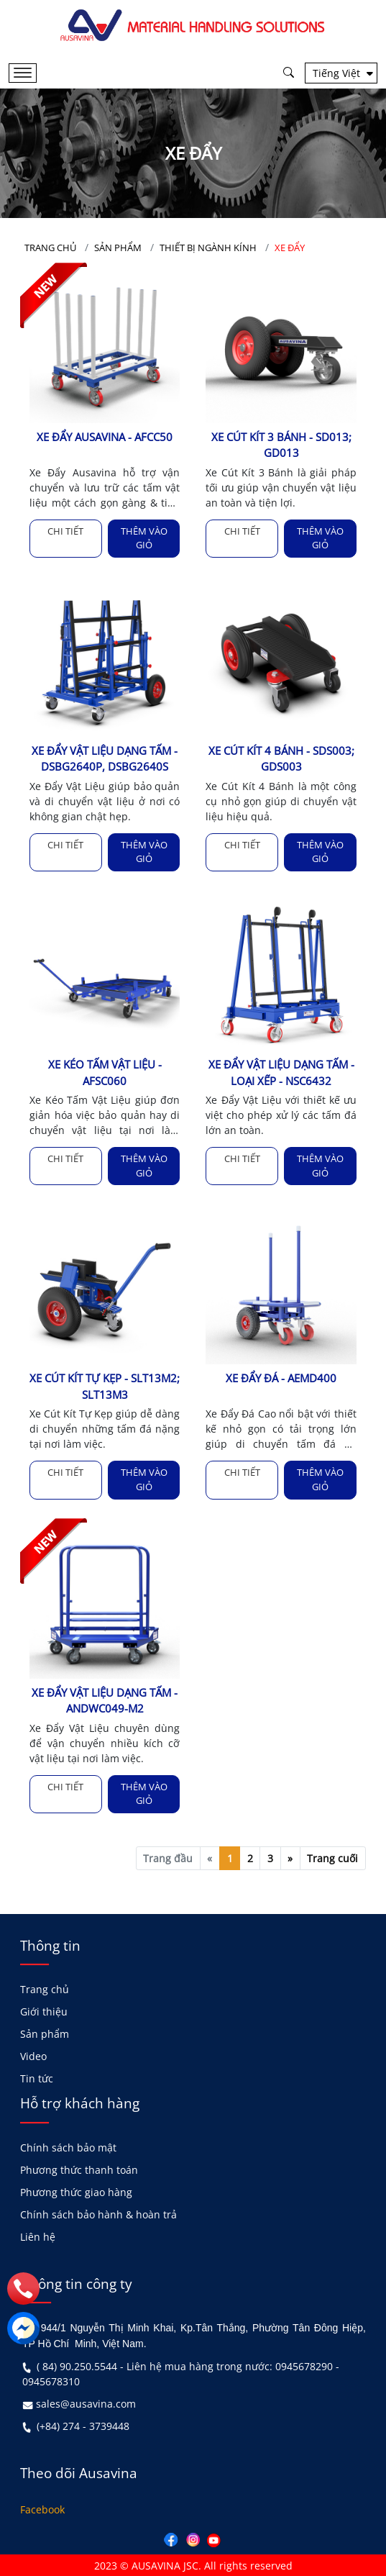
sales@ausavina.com (86, 2403)
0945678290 (304, 2365)
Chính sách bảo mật (68, 2146)
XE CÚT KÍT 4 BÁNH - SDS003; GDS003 (281, 758)
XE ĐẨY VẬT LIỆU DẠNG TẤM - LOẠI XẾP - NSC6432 (281, 1072)
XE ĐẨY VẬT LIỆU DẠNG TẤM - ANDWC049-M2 (105, 1699)
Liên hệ (37, 2235)
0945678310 (51, 2380)
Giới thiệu (44, 2011)
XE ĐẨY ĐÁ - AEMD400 (281, 1378)
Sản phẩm (44, 2033)
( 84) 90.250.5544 (77, 2365)
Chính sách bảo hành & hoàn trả (98, 2213)
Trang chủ (44, 1988)
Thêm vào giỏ (144, 538)
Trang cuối (332, 1857)
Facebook (42, 2508)
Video (33, 2055)
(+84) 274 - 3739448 (83, 2425)
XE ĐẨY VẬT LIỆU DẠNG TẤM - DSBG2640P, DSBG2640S (105, 758)
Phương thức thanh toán (79, 2168)
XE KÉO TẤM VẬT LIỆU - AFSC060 (105, 1072)
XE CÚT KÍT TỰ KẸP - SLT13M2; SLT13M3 (104, 1386)
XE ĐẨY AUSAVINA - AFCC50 (105, 437)
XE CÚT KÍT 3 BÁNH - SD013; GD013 (281, 445)
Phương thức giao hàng (76, 2191)
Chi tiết (65, 531)
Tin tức (36, 2078)
